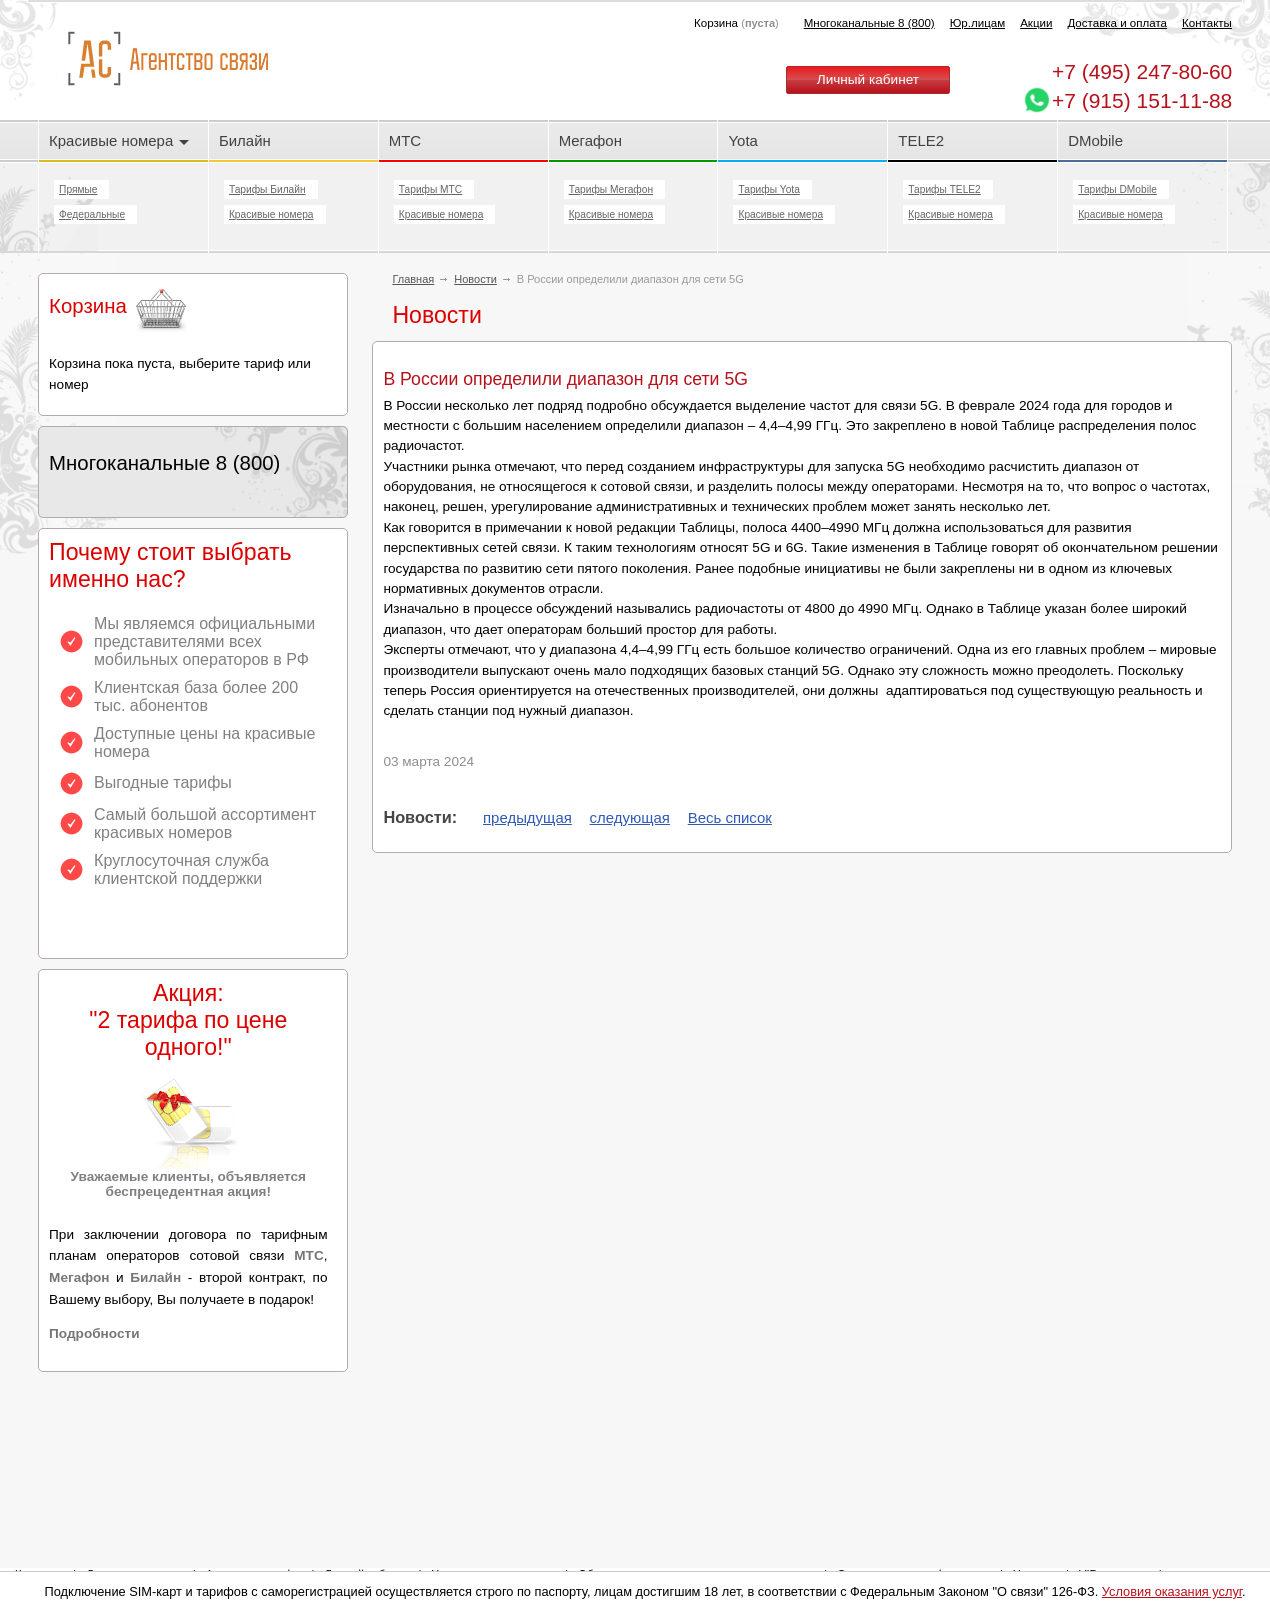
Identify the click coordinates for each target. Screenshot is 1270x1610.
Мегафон (590, 140)
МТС (405, 140)
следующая (630, 817)
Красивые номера (119, 140)
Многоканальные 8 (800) (869, 23)
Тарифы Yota (768, 189)
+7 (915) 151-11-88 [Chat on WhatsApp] (1142, 100)
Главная (413, 279)
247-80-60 (1142, 71)
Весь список (730, 817)
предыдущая (527, 817)
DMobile (1095, 140)
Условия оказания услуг (1172, 1591)
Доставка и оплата (1117, 23)
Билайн (245, 140)
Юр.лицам (977, 23)
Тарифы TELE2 (944, 189)
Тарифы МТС (430, 189)
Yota (742, 140)
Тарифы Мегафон (611, 189)
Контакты (1207, 23)
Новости (475, 279)
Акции (1036, 23)
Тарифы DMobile (1117, 189)
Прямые (78, 189)
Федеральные (92, 214)
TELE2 (921, 140)
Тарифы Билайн (267, 189)
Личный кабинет (868, 79)
